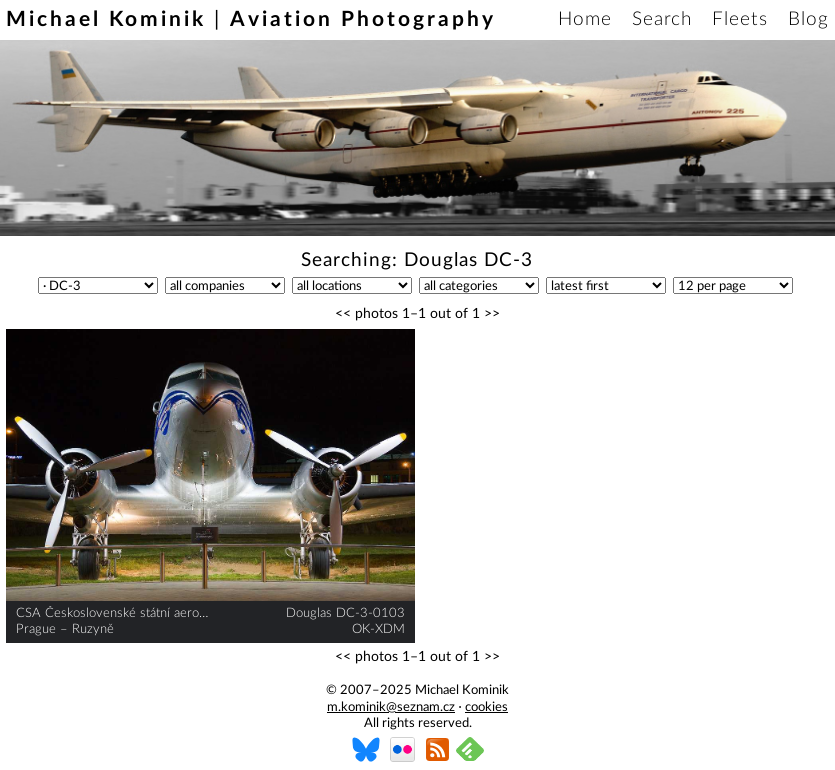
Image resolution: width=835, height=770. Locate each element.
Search (662, 19)
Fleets (740, 19)
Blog (808, 19)
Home (585, 19)
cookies (486, 707)
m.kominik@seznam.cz (391, 707)
